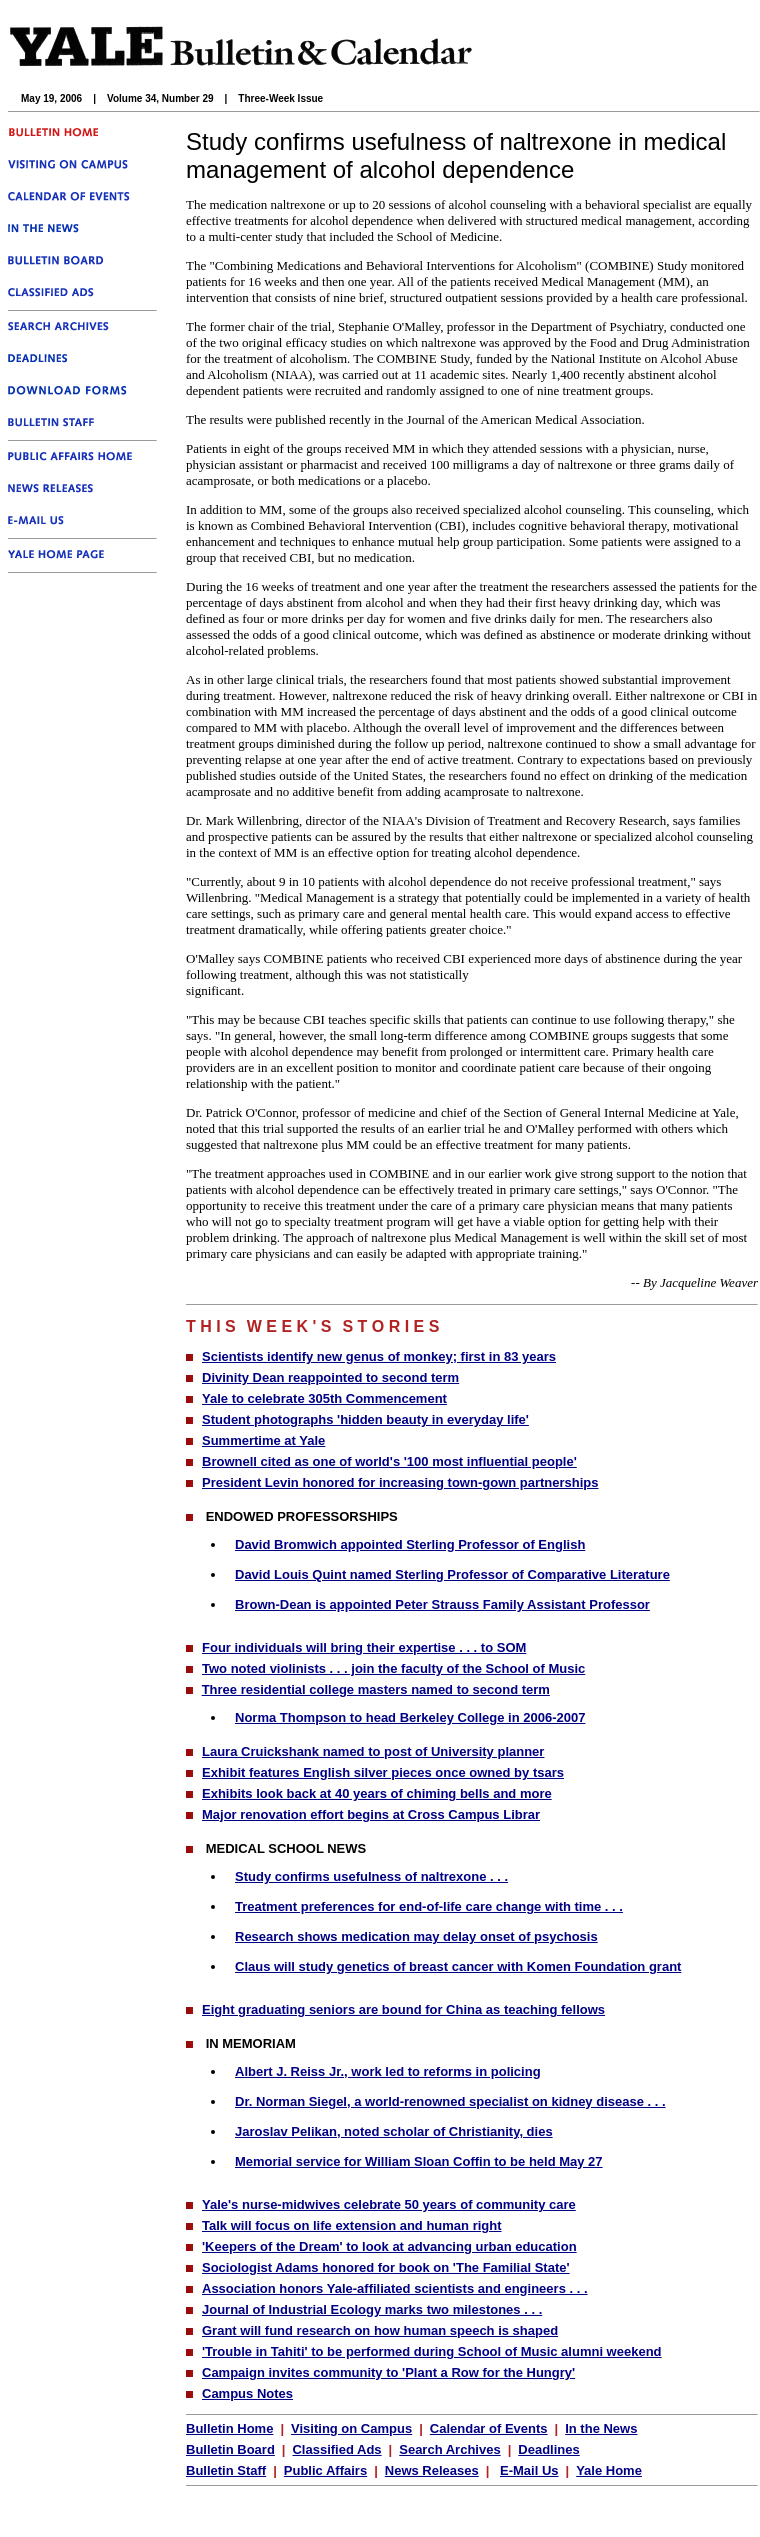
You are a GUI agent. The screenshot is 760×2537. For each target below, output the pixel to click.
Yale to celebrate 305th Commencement (324, 1398)
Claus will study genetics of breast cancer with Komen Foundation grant (458, 1966)
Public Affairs (325, 2470)
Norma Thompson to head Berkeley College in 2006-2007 (410, 1717)
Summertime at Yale (263, 1440)
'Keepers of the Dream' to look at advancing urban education (389, 2246)
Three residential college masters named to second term (376, 1689)
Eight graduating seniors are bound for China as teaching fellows (403, 2009)
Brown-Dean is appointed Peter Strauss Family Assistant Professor (442, 1604)
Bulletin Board (230, 2449)
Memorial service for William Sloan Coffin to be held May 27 (419, 2161)
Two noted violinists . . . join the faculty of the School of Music (393, 1668)
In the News (601, 2428)
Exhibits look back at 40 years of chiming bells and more (377, 1793)
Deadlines (548, 2449)
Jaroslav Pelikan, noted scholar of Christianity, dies (394, 2131)
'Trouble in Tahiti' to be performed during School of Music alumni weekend (432, 2351)
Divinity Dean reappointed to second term (330, 1377)
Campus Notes (247, 2393)
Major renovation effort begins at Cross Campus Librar (371, 1814)
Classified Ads (336, 2449)
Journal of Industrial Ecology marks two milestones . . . (372, 2309)
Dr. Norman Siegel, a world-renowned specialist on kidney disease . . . (450, 2101)
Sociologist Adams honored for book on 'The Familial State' (386, 2267)
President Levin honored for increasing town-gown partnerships (400, 1482)
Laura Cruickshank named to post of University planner (373, 1751)
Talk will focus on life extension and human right (352, 2225)
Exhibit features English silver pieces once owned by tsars (383, 1772)
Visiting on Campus (351, 2428)
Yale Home (609, 2470)
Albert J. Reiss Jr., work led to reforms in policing (388, 2071)
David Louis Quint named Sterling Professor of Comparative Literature (452, 1574)
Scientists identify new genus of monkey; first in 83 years (379, 1356)
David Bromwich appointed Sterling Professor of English (410, 1544)
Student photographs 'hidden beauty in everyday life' (365, 1419)
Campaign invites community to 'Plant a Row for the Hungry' (388, 2372)
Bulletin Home (229, 2428)
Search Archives (449, 2449)
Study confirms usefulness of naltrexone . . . (371, 1876)
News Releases (432, 2470)
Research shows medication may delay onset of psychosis (416, 1936)
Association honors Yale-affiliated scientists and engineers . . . (395, 2288)
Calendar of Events (489, 2428)
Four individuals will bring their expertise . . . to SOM (364, 1647)
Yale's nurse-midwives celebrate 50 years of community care (389, 2204)
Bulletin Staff (226, 2470)
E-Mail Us (529, 2470)
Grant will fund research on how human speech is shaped (380, 2330)
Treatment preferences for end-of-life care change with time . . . (429, 1906)
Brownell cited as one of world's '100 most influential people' (389, 1461)
